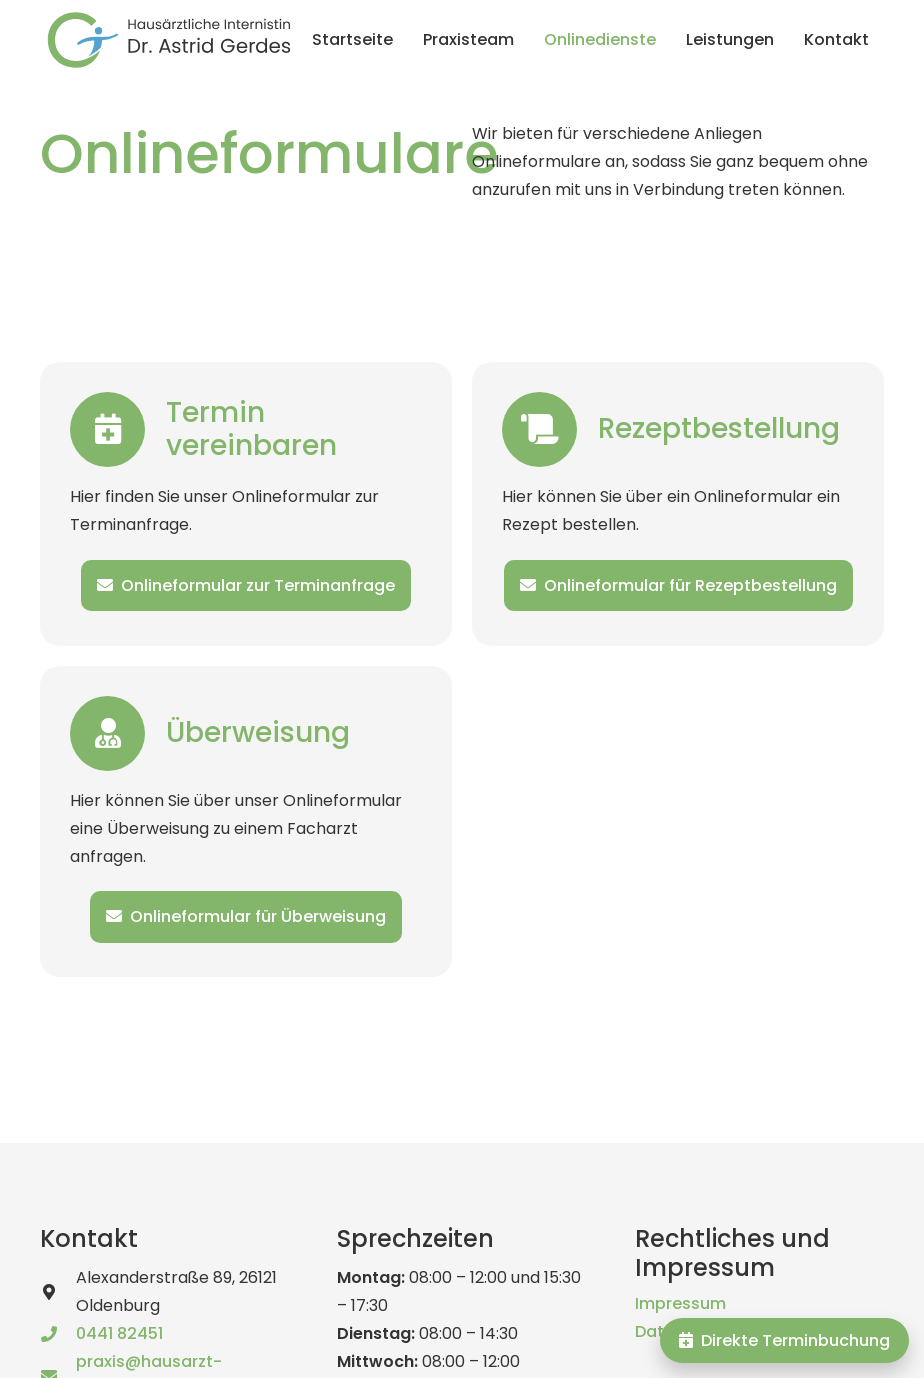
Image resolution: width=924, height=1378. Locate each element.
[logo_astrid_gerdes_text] (169, 40)
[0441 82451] (58, 1334)
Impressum (680, 1303)
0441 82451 (119, 1333)
